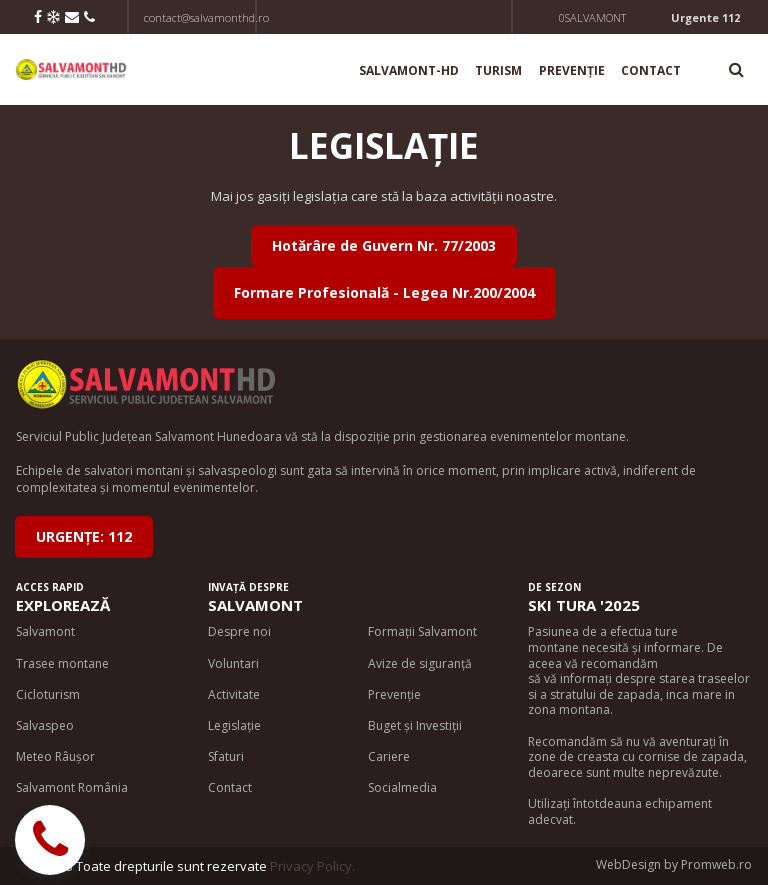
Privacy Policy (311, 866)
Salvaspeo (45, 725)
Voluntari (233, 663)
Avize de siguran (414, 663)
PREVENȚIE (572, 70)
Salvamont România (72, 787)
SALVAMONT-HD (409, 70)
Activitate (234, 694)
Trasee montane (62, 663)
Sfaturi (226, 756)
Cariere (389, 756)
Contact (230, 787)
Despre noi (239, 631)
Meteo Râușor (55, 756)
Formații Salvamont (422, 631)
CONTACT (651, 70)
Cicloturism (48, 694)
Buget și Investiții (415, 725)
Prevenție (394, 694)
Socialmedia (402, 787)
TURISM (498, 70)
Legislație (234, 725)
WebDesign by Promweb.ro (674, 864)
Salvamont (45, 631)
